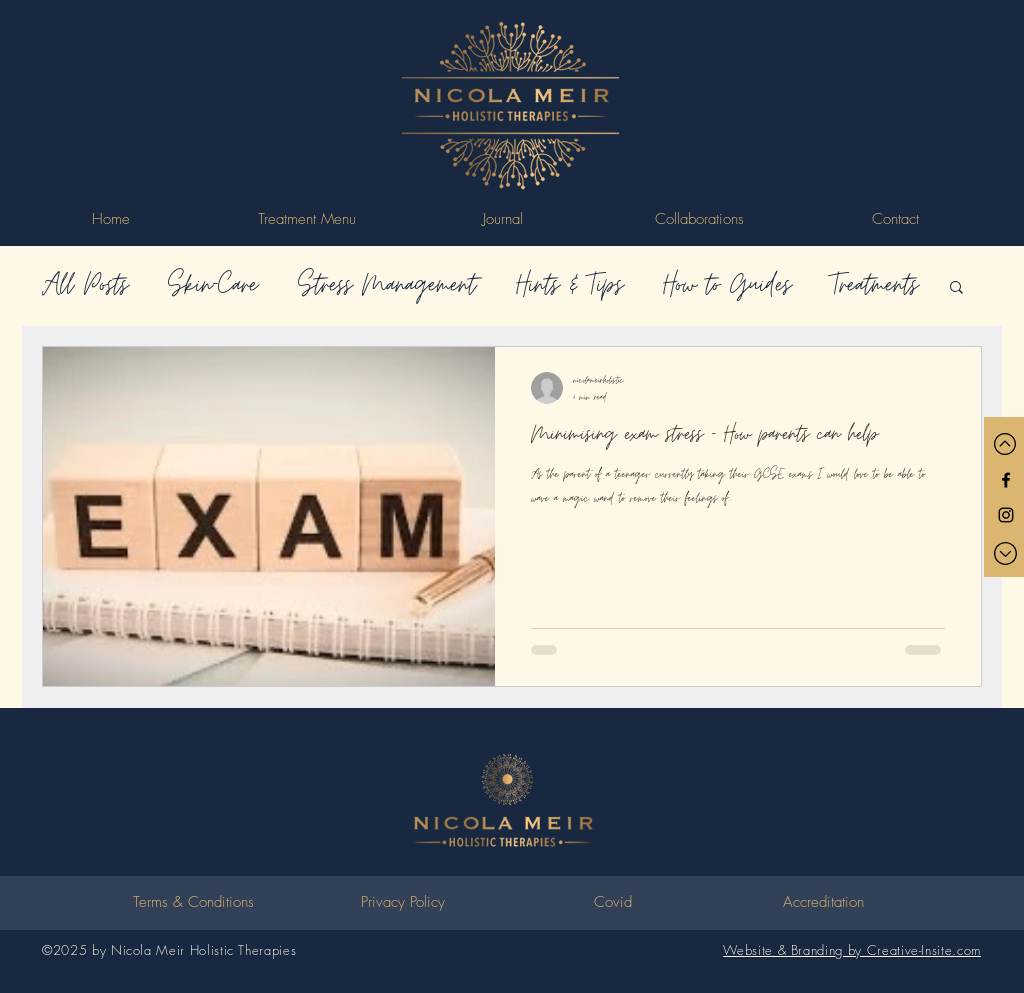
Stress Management (387, 285)
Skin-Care (213, 285)
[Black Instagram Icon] (1006, 515)
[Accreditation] (823, 903)
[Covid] (613, 903)
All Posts (85, 285)
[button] (956, 288)
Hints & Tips (569, 285)
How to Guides (727, 285)
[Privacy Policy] (403, 903)
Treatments (874, 285)
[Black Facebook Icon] (1006, 480)
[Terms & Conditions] (193, 903)
